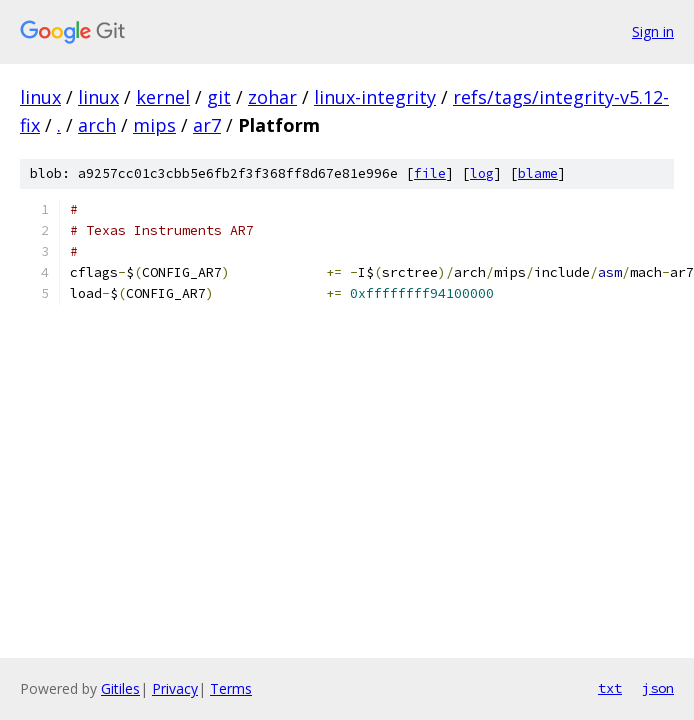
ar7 (207, 125)
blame (538, 173)
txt (610, 688)
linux (40, 97)
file (430, 173)
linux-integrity (375, 97)
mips (154, 125)
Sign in (653, 31)
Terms (231, 688)
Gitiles (120, 688)
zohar (272, 97)
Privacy (175, 688)
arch (97, 125)
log (482, 173)
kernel (163, 97)
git (219, 97)
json (658, 688)
